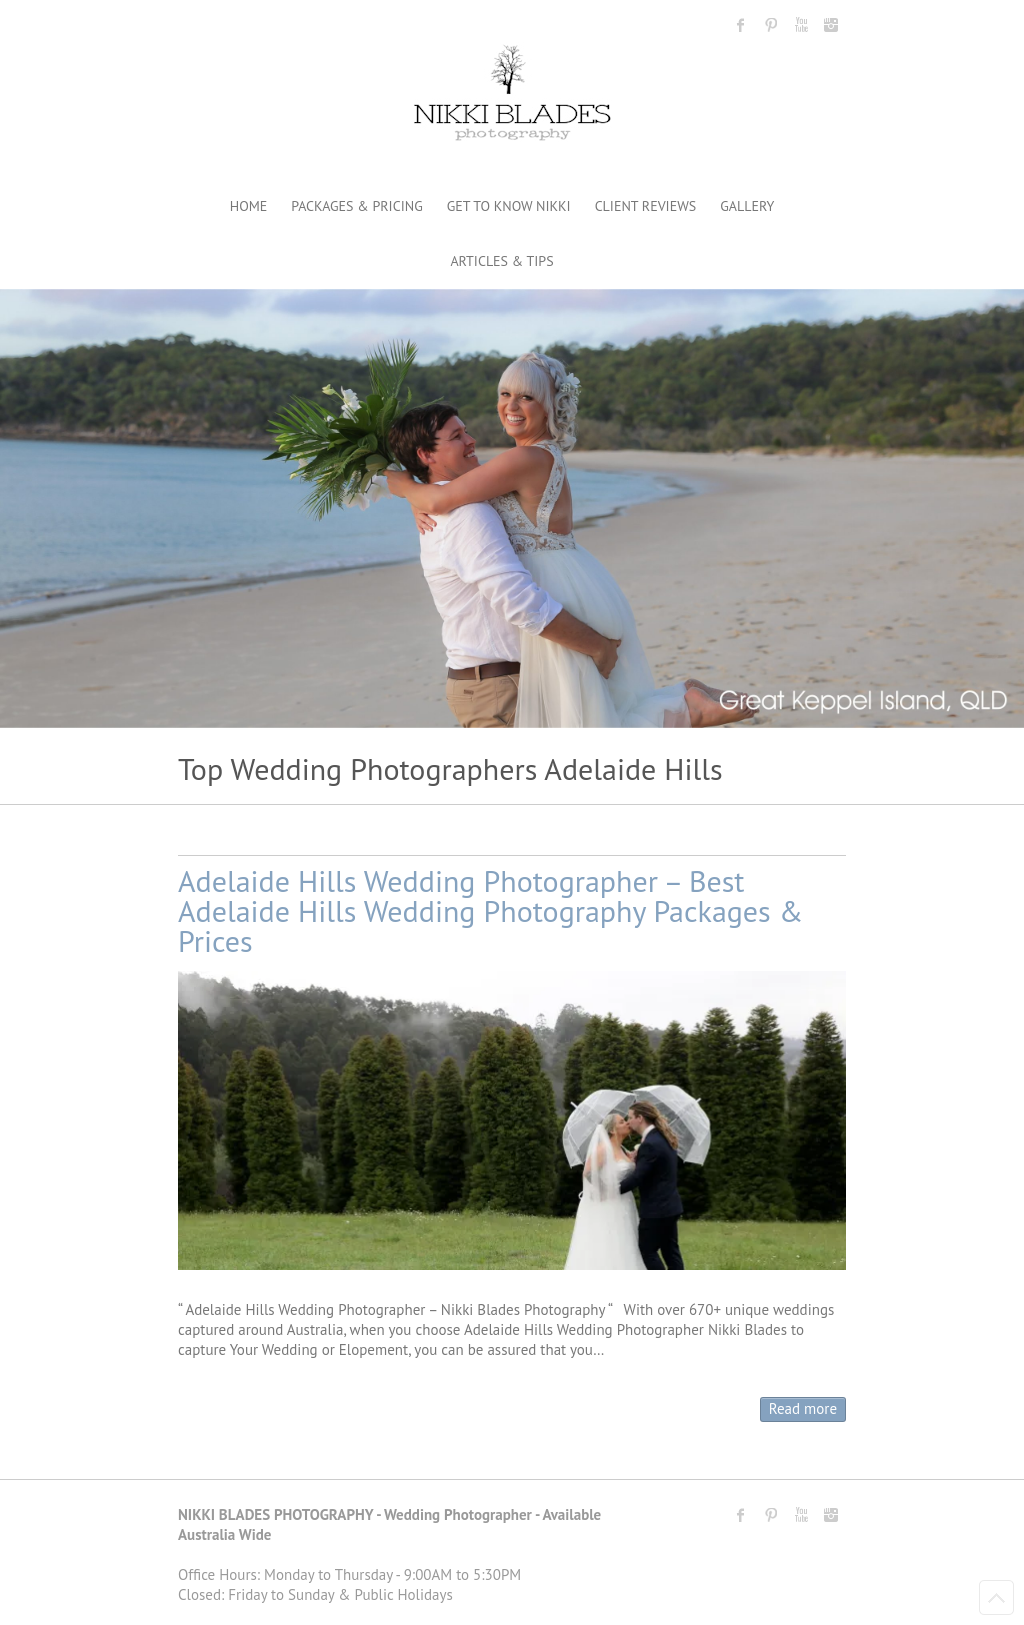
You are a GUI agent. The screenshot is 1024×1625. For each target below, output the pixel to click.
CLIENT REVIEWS (646, 206)
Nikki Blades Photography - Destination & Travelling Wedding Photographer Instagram (831, 25)
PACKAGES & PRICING (356, 206)
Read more (803, 1408)
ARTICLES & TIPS (501, 261)
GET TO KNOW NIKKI (509, 206)
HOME (249, 206)
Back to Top (996, 1597)
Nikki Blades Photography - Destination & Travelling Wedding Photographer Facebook (741, 25)
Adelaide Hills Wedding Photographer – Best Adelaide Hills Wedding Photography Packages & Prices (490, 910)
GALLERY (747, 206)
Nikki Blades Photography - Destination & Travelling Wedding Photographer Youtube (801, 25)
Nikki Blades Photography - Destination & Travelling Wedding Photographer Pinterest (771, 25)
